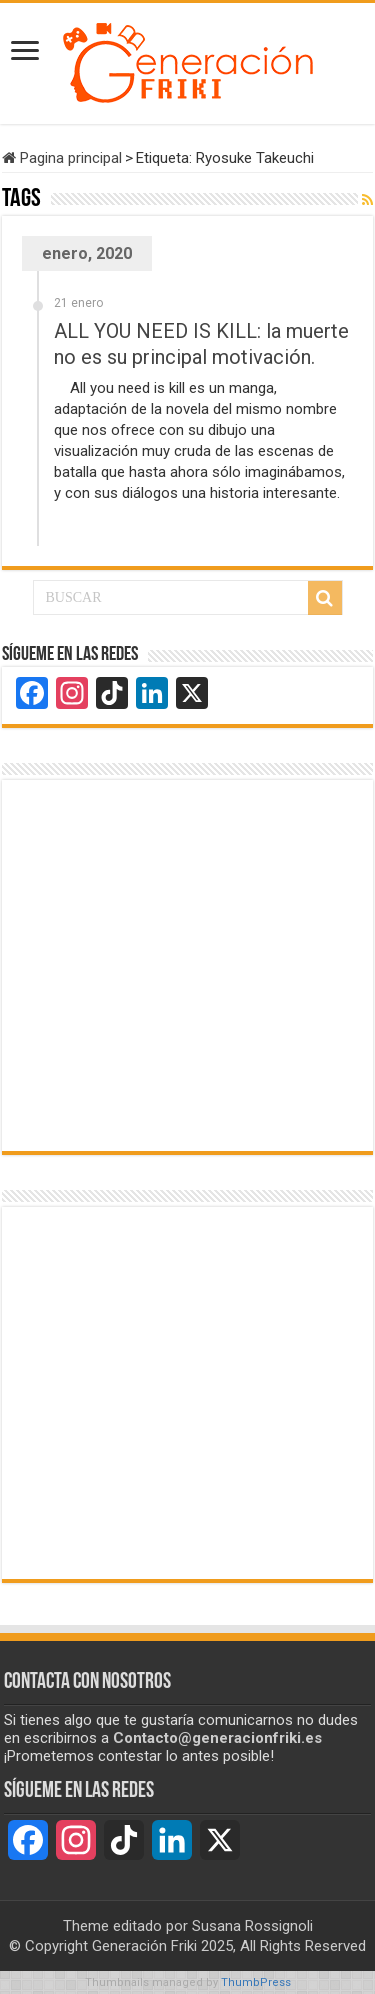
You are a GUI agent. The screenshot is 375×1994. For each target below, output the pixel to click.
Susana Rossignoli (252, 1926)
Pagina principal (62, 158)
